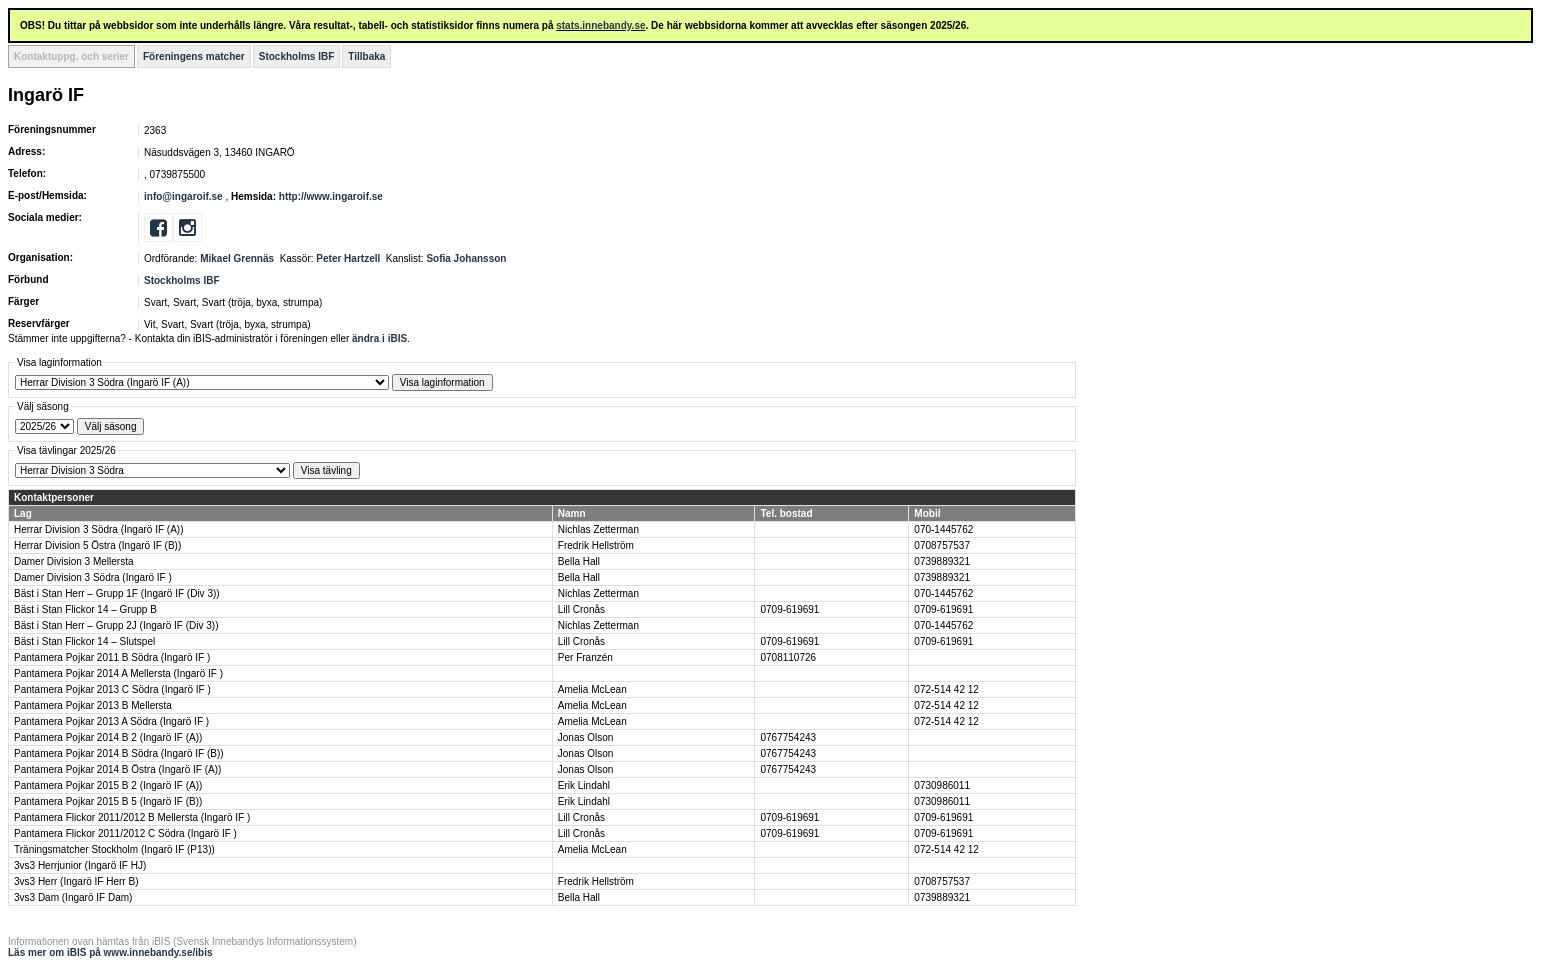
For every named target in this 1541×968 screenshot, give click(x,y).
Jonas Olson (586, 737)
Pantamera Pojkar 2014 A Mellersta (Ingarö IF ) (118, 673)
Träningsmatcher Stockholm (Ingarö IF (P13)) (114, 849)
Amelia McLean (592, 689)
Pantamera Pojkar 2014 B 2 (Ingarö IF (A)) (108, 737)
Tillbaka (366, 56)
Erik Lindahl (584, 785)
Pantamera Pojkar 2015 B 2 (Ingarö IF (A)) (108, 785)
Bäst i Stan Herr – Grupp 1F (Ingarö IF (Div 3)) (117, 593)
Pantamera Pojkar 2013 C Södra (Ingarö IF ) (112, 689)
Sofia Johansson (466, 258)
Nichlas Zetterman (598, 529)
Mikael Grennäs (237, 258)
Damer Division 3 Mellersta (73, 561)
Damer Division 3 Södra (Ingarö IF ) (93, 577)
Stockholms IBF (297, 56)
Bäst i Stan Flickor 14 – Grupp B (85, 609)
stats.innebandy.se (600, 25)
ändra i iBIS (379, 338)
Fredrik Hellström (596, 545)
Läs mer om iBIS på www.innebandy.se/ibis (110, 952)
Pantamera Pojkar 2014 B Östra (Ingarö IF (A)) (117, 769)
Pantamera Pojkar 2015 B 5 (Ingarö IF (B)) (108, 801)
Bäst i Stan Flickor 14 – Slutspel (84, 641)
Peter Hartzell (348, 258)
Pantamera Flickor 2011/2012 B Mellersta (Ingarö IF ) (132, 817)
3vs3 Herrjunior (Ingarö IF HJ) (80, 865)
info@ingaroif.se (183, 196)
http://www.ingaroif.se (331, 196)
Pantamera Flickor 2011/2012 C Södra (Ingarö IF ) (125, 833)
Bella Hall (579, 561)
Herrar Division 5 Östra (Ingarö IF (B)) (97, 545)
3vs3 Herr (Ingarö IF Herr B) (76, 881)
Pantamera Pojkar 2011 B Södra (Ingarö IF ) (112, 657)
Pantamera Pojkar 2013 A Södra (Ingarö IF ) (111, 721)
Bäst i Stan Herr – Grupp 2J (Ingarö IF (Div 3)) (116, 625)
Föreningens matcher (194, 56)
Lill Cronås (581, 609)
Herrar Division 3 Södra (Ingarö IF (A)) (99, 529)
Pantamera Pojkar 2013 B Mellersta (93, 705)
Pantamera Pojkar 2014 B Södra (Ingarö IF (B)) (119, 753)
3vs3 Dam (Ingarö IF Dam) (73, 897)
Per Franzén (585, 657)
